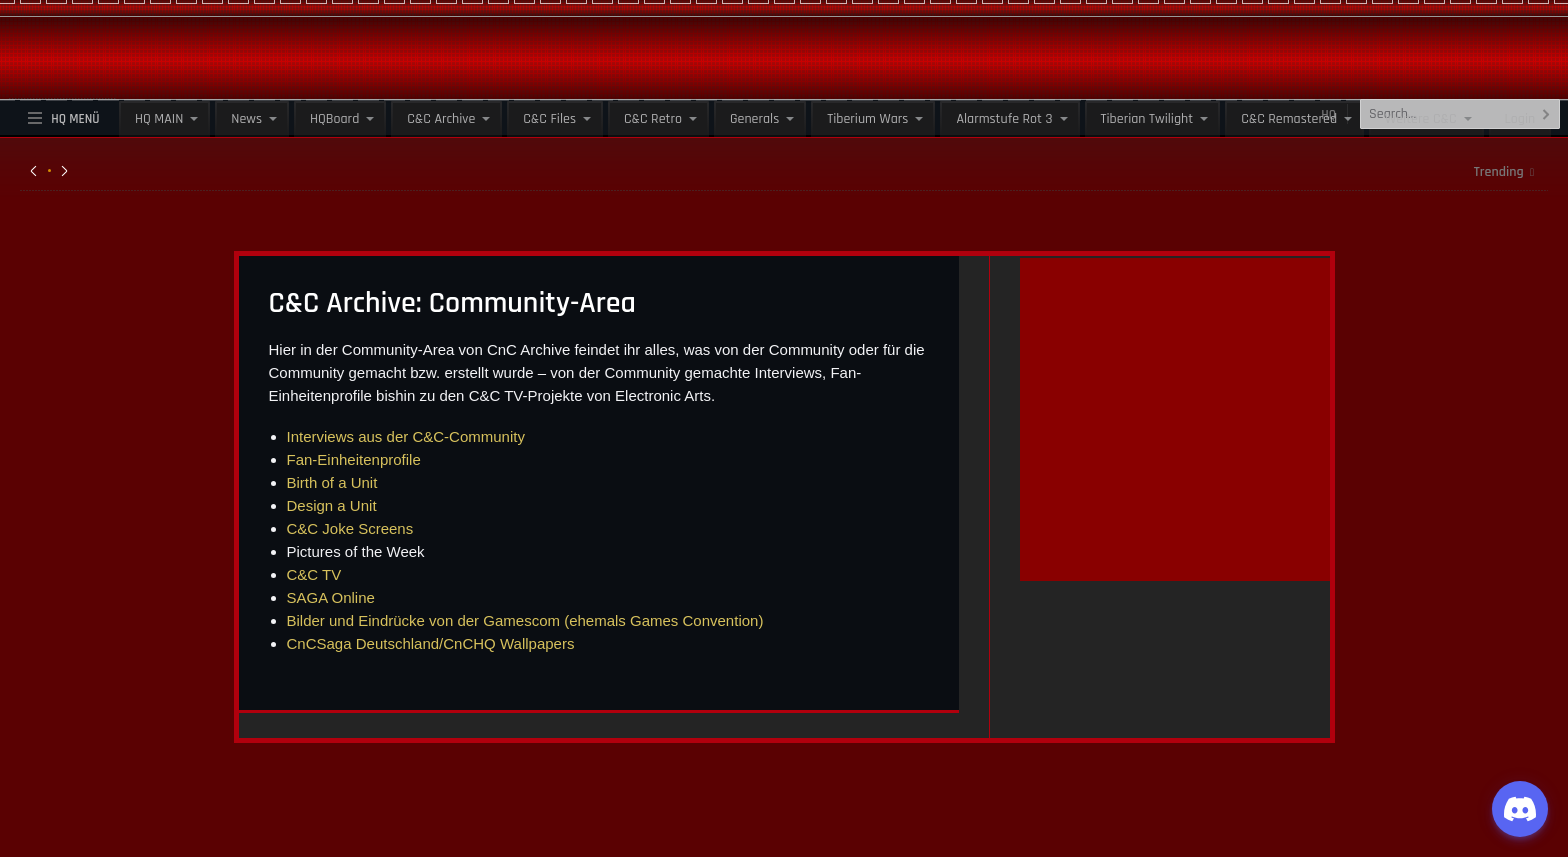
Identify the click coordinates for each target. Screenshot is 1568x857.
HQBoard (334, 119)
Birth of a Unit (332, 482)
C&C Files (549, 119)
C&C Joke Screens (350, 528)
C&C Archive (441, 119)
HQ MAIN (159, 119)
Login (1520, 119)
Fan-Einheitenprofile (354, 459)
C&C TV (314, 574)
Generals (754, 119)
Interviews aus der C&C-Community (406, 436)
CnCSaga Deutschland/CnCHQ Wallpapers (431, 643)
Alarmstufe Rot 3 (1004, 119)
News (246, 119)
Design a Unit (332, 505)
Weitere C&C (1420, 119)
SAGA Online (331, 597)
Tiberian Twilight (1147, 119)
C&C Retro (653, 119)
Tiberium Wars (867, 119)
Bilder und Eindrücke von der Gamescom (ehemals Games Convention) (525, 620)
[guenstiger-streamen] (1175, 559)
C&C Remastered (1289, 119)
